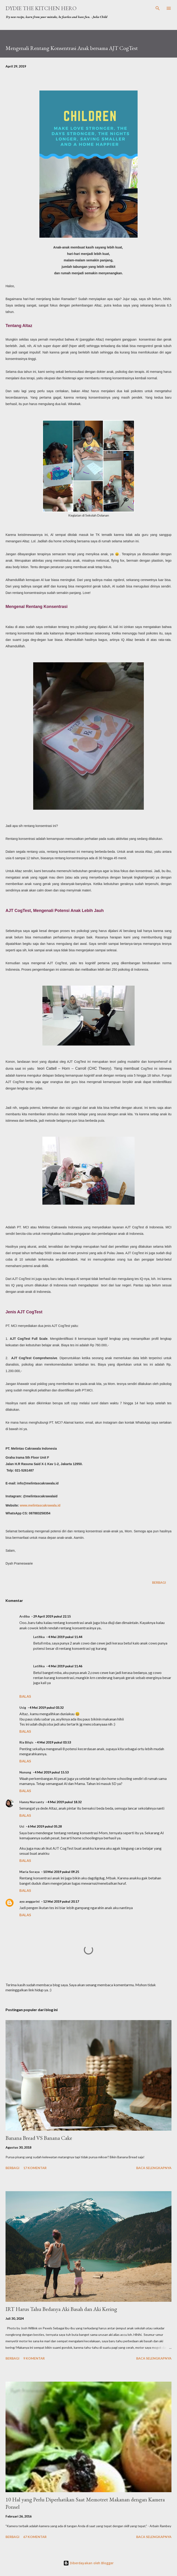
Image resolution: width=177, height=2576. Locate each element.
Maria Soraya (29, 1872)
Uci (21, 1826)
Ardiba (24, 1616)
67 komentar (35, 2537)
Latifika (39, 1637)
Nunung (25, 1772)
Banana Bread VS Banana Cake (39, 2137)
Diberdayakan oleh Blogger (88, 2563)
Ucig (22, 1707)
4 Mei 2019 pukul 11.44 (65, 1637)
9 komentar (34, 2358)
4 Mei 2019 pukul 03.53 (54, 1742)
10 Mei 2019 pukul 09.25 (61, 1872)
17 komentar (35, 2168)
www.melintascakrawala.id (40, 1505)
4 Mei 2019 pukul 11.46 (65, 1666)
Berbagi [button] (159, 1582)
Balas (25, 1696)
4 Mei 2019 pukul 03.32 (47, 1707)
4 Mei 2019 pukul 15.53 (52, 1772)
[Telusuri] (157, 8)
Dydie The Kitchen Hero (41, 8)
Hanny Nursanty (31, 1802)
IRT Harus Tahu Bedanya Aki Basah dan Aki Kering (61, 2309)
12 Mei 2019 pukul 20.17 (61, 1901)
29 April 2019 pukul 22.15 (52, 1616)
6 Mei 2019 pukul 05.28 (45, 1826)
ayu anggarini (29, 1901)
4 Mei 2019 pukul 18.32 (64, 1802)
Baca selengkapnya (153, 2168)
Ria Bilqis (26, 1742)
